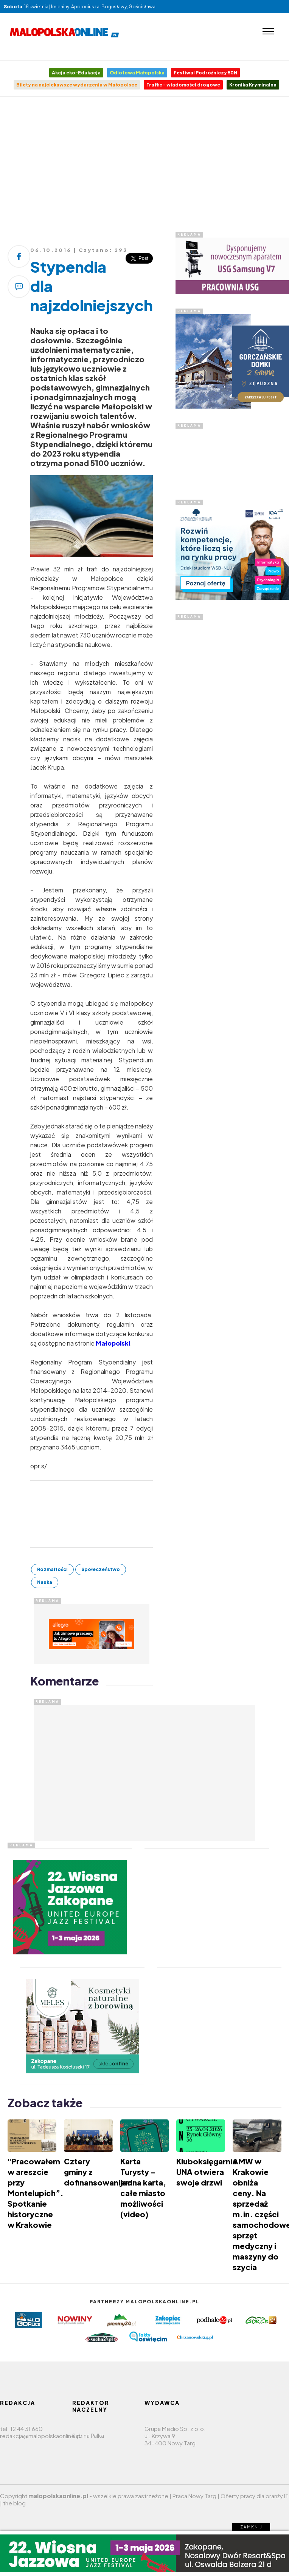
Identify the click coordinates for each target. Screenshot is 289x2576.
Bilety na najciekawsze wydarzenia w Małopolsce (76, 85)
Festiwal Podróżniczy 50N (205, 73)
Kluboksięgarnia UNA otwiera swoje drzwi (206, 2171)
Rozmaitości (52, 1569)
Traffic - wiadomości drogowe (183, 85)
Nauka (44, 1582)
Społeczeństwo (100, 1569)
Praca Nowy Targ (194, 2495)
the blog (14, 2503)
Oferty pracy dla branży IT (255, 2495)
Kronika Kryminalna (253, 85)
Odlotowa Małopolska (137, 73)
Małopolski (113, 1343)
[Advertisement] (145, 166)
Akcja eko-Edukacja (76, 73)
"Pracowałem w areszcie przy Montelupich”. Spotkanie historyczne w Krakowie (36, 2192)
